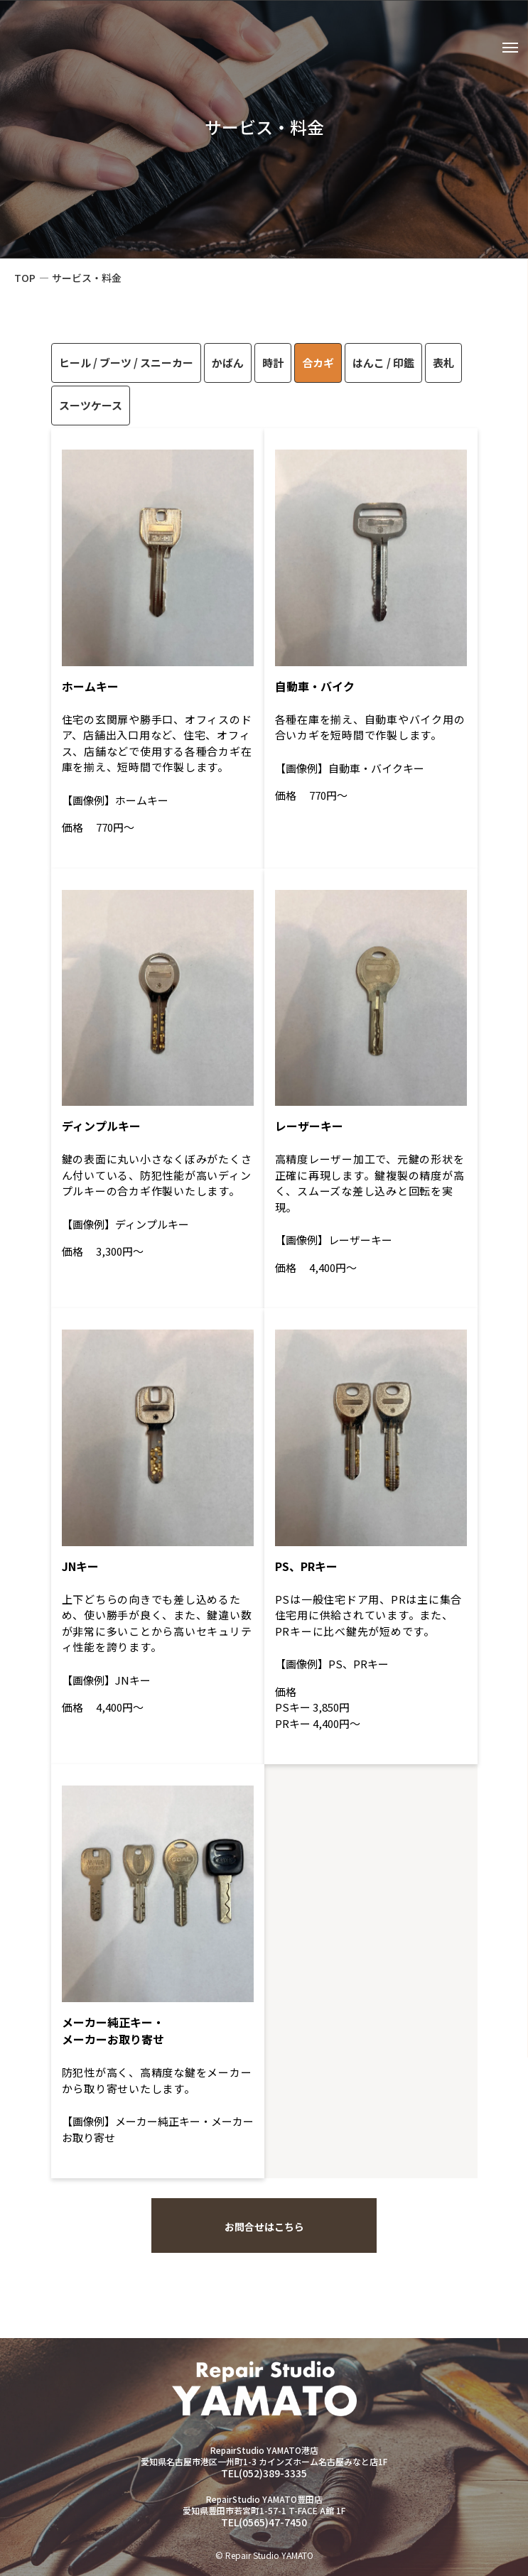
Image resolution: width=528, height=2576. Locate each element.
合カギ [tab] (318, 362)
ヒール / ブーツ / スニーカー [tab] (126, 362)
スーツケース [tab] (90, 405)
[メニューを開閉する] (508, 49)
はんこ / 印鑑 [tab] (383, 362)
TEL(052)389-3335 (264, 2473)
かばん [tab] (228, 362)
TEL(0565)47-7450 (264, 2522)
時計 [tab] (273, 362)
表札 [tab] (443, 362)
